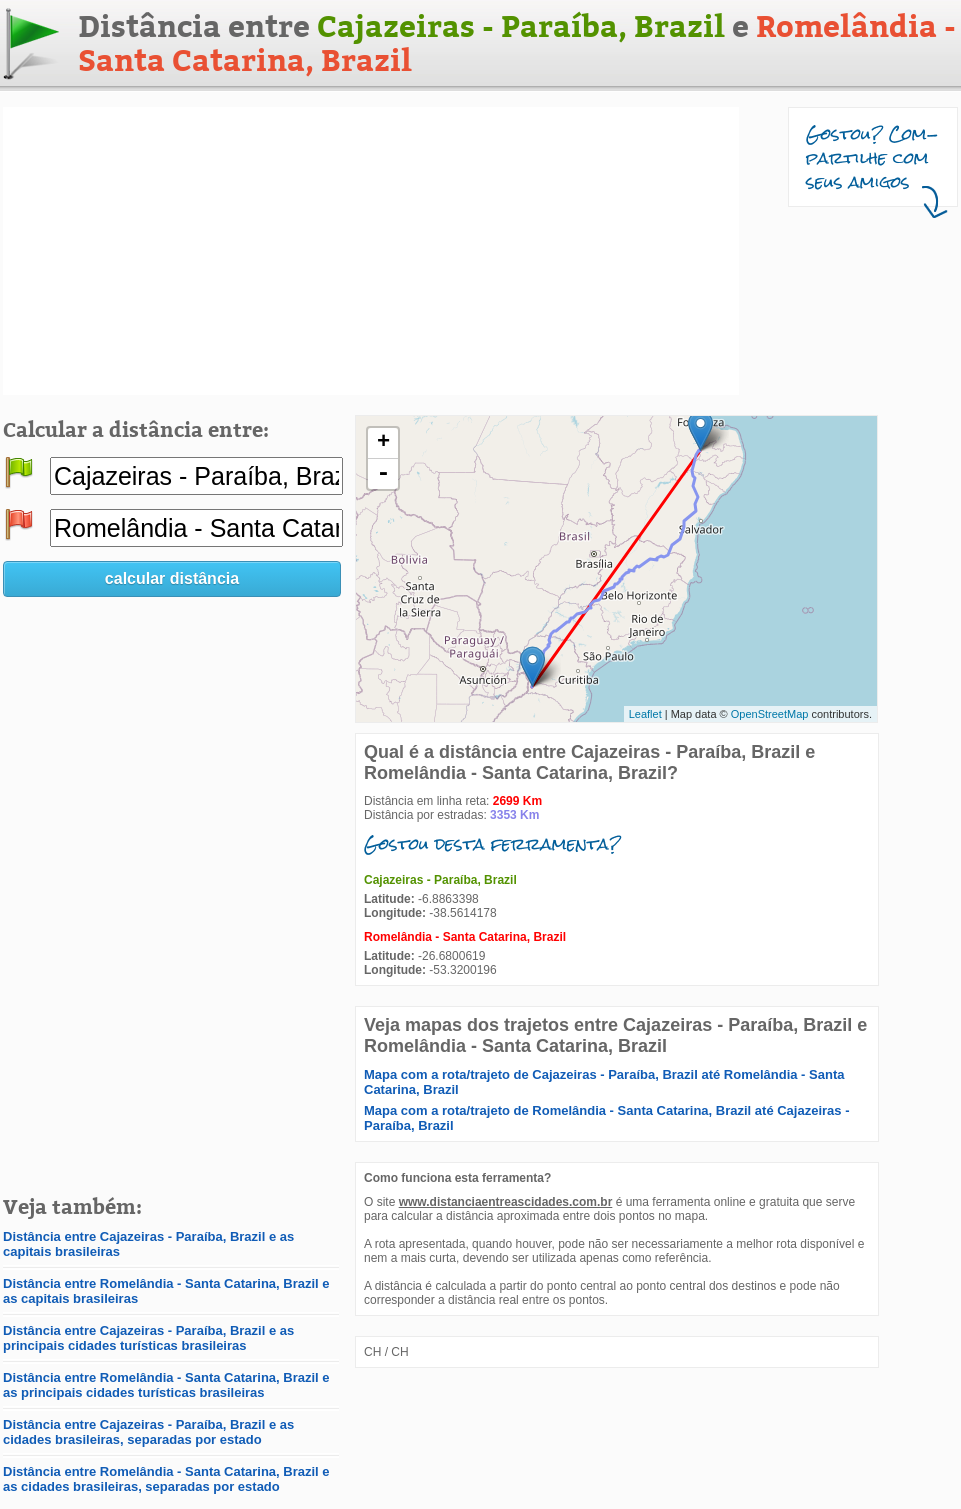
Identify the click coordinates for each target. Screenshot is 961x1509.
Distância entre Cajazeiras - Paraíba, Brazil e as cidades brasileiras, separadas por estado (148, 1432)
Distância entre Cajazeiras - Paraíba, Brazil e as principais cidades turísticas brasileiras (148, 1338)
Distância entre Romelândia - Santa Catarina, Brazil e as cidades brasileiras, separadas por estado (166, 1479)
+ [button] (383, 443)
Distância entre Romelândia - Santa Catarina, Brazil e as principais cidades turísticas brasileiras (166, 1385)
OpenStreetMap (770, 714)
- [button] (383, 474)
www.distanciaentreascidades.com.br (506, 1202)
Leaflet (645, 714)
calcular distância (172, 578)
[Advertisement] (269, 251)
